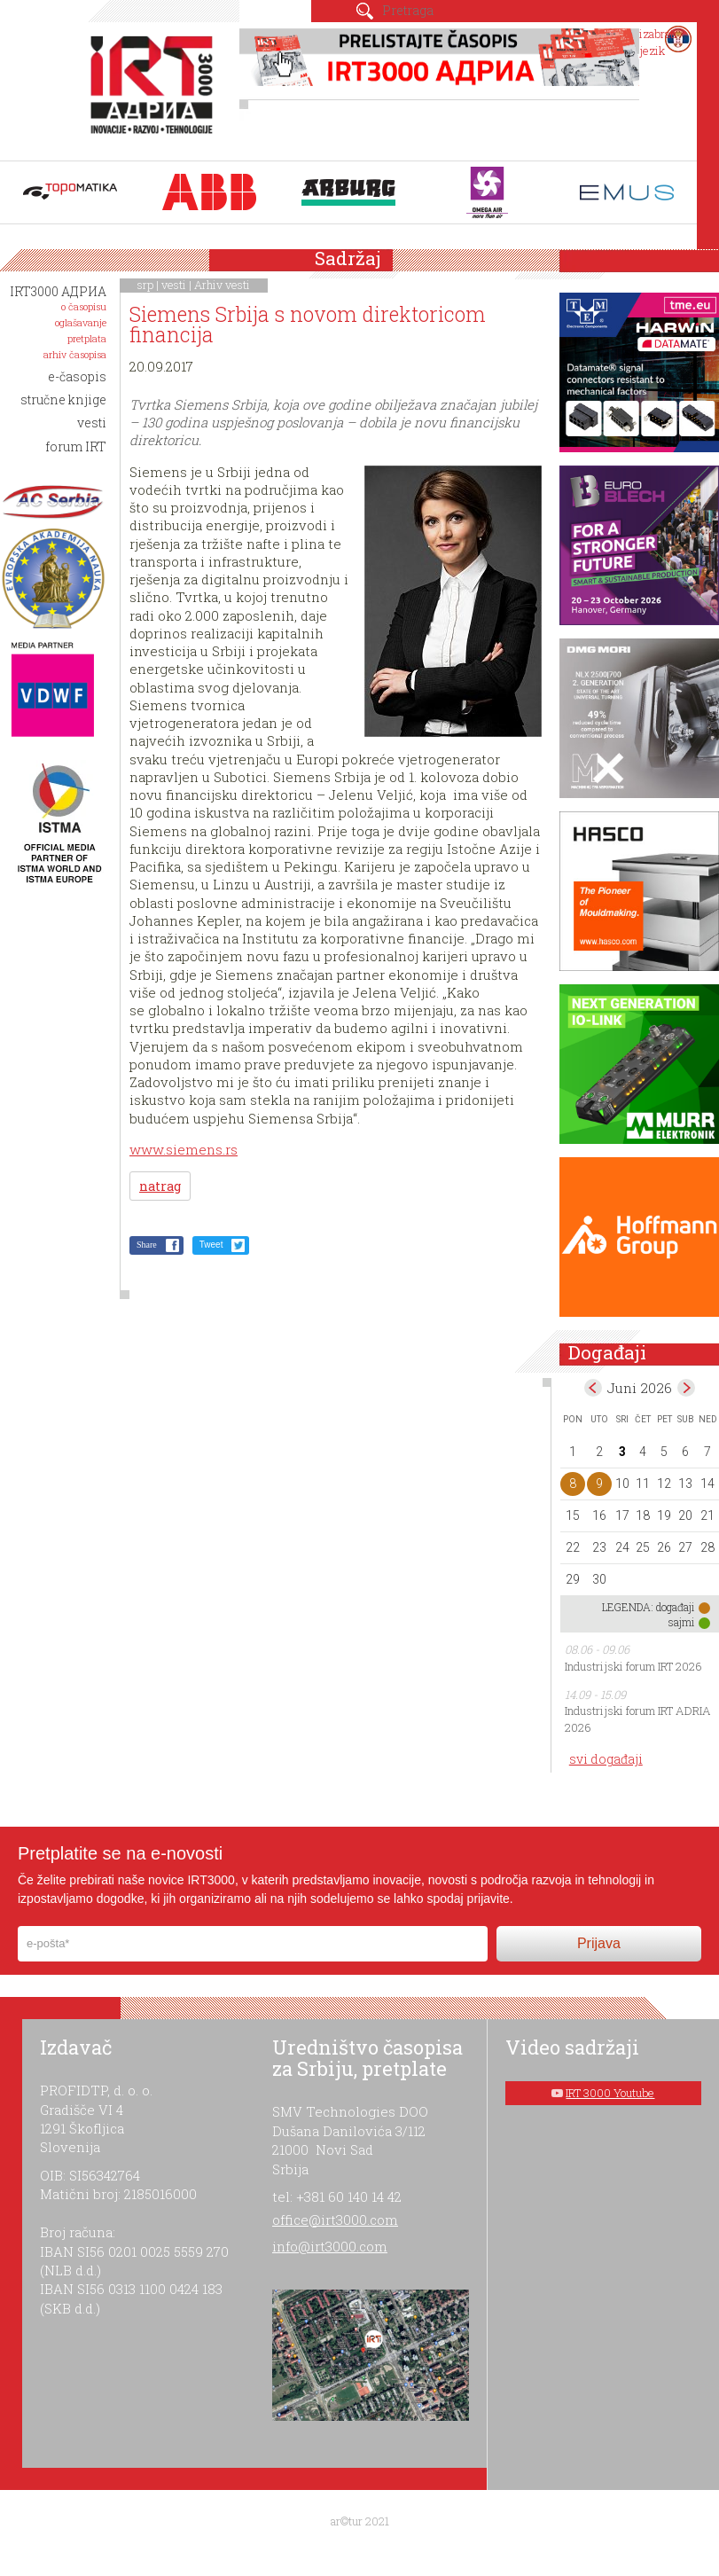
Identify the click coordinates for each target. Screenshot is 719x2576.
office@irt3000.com (335, 2219)
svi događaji (606, 1758)
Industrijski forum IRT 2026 (633, 1666)
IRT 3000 (155, 87)
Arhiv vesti (222, 285)
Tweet (211, 1244)
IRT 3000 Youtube (610, 2093)
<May (593, 1388)
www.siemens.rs (183, 1149)
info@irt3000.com (329, 2246)
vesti (173, 285)
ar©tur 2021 (360, 2521)
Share (147, 1244)
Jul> (686, 1388)
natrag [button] (160, 1186)
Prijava (599, 1943)
